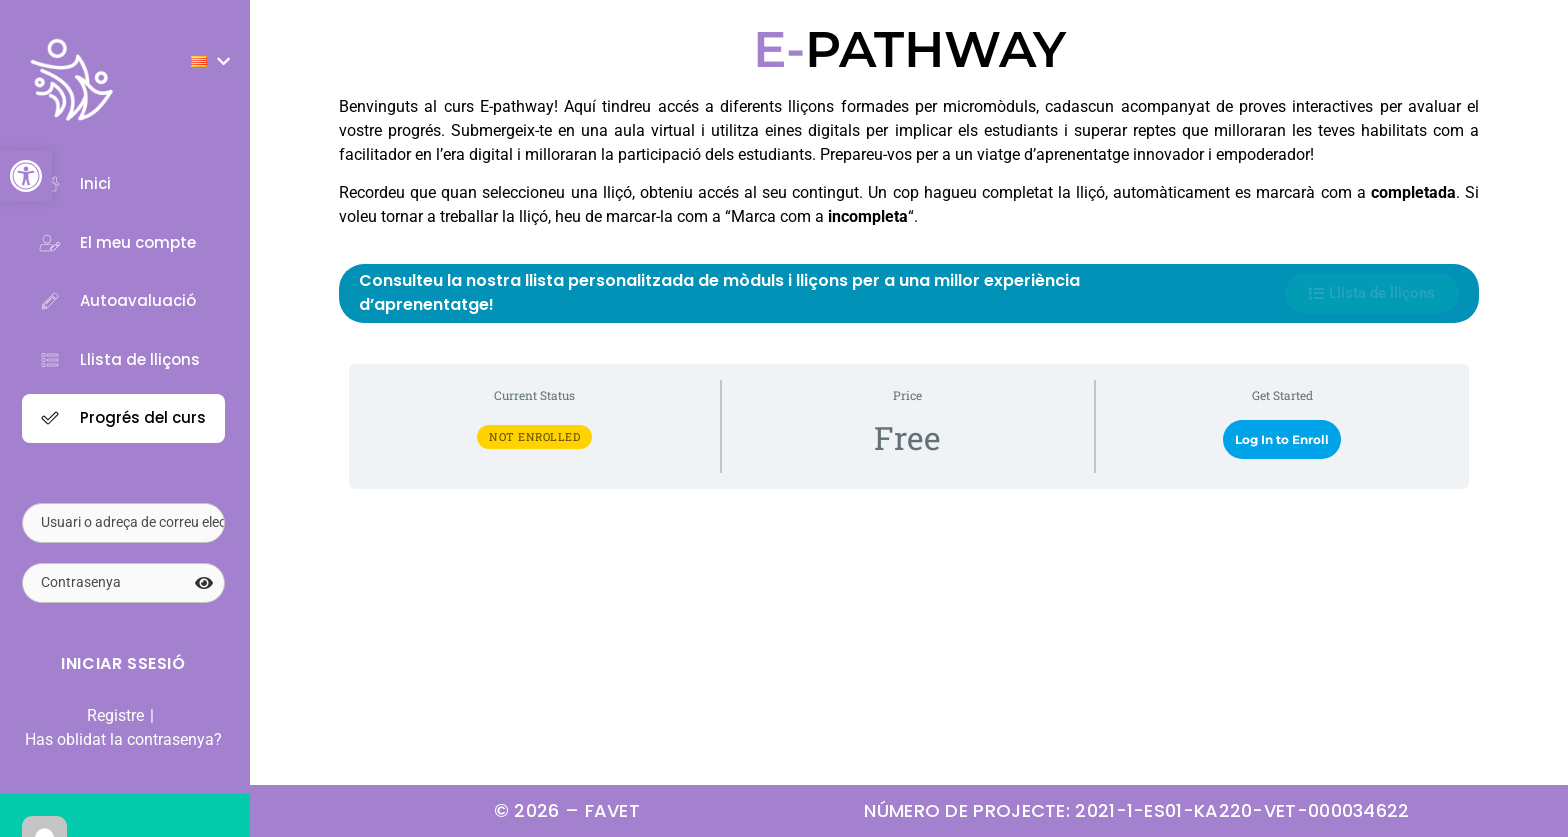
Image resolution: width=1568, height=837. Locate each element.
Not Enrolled (534, 436)
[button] (26, 176)
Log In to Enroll (1282, 439)
